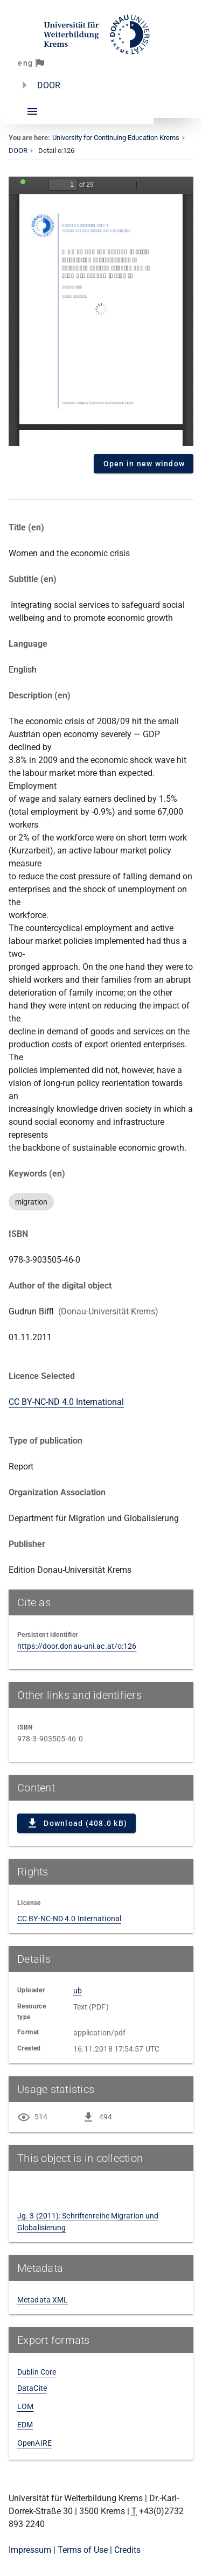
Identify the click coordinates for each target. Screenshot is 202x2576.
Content (101, 311)
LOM (25, 2406)
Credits (127, 2550)
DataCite (32, 2388)
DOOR (48, 85)
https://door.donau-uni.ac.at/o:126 (76, 1646)
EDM (25, 2424)
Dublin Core (36, 2372)
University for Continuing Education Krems (115, 138)
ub (77, 1990)
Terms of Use (83, 2550)
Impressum (30, 2550)
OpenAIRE (34, 2443)
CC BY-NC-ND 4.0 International (66, 1402)
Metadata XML (42, 2299)
